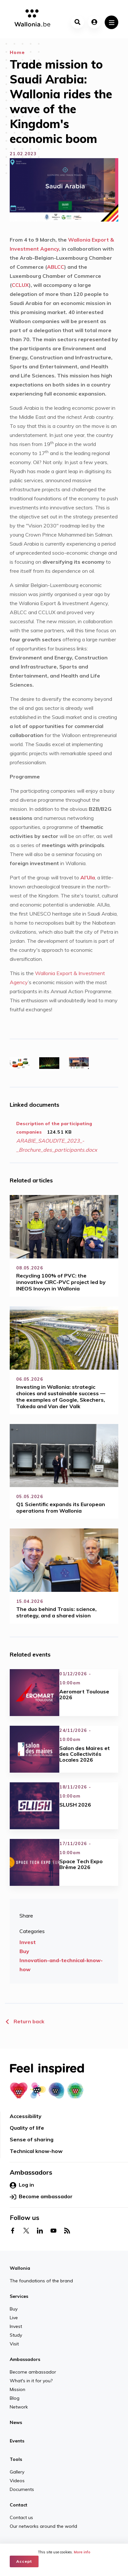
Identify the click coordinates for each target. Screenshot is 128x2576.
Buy (24, 1951)
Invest (27, 1942)
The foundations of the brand (41, 2281)
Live (14, 2318)
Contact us (21, 2517)
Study (16, 2335)
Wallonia (20, 2268)
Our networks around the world (43, 2526)
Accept (24, 2561)
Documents (22, 2489)
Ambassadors (25, 2359)
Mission (17, 2389)
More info (82, 2552)
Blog (14, 2398)
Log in (22, 2185)
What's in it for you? (31, 2381)
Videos (17, 2481)
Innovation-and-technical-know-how (61, 1965)
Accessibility (25, 2116)
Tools (16, 2459)
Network (19, 2407)
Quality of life (27, 2128)
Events (17, 2441)
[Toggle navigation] (111, 22)
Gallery (17, 2472)
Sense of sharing (31, 2139)
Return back (24, 2021)
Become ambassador (41, 2196)
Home (17, 52)
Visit (14, 2344)
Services (19, 2296)
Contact (18, 2505)
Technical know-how (36, 2151)
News (16, 2422)
